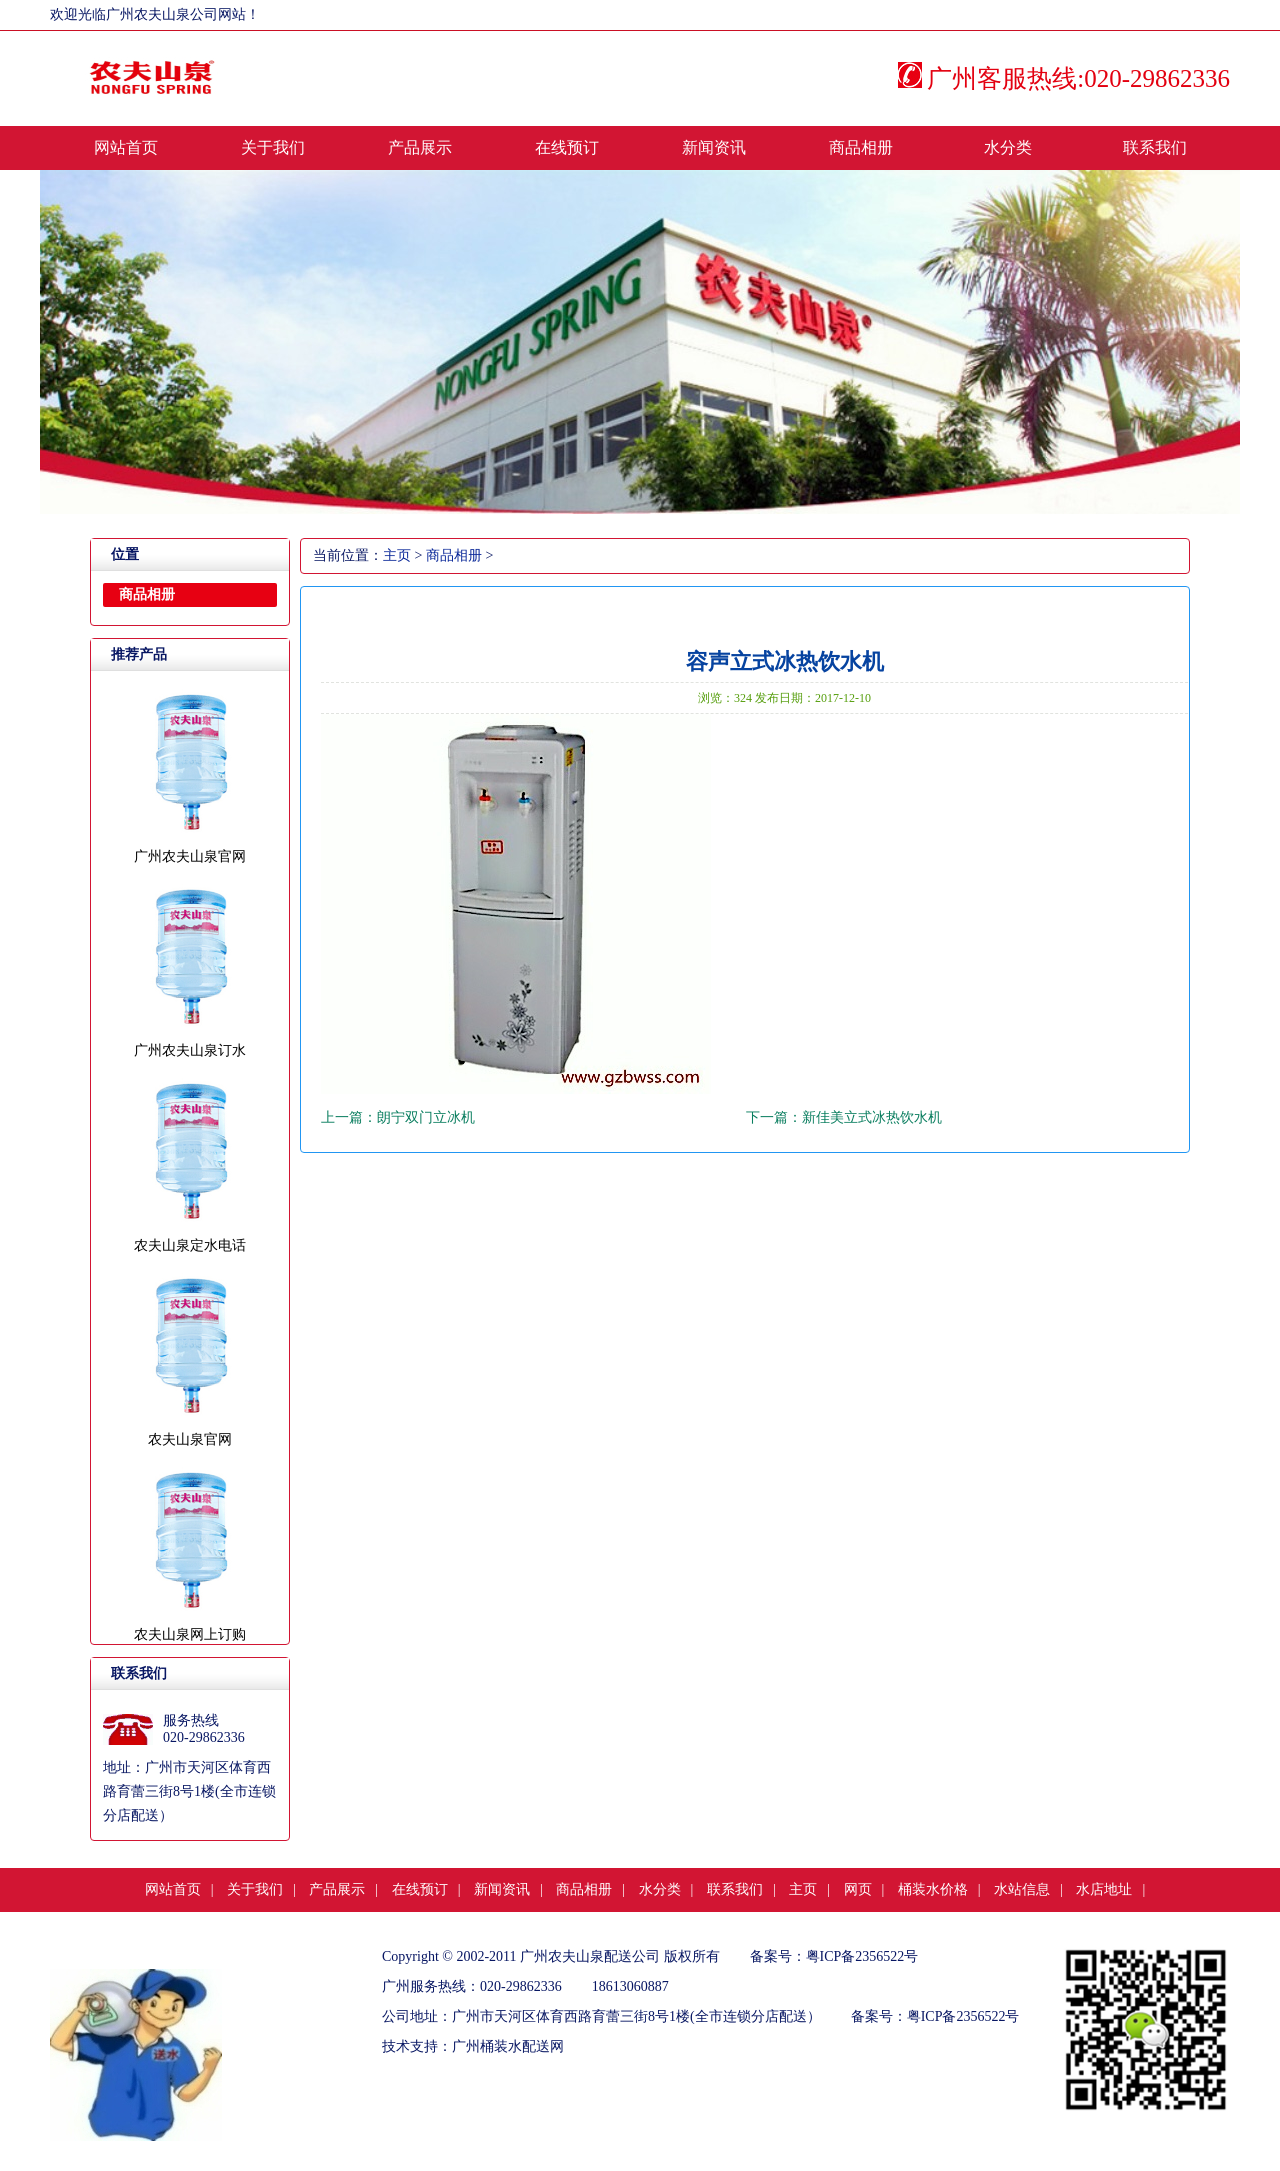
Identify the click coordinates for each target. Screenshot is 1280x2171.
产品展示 (420, 147)
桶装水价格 (933, 1889)
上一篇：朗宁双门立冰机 (398, 1117)
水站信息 (1022, 1889)
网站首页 (126, 147)
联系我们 (1155, 147)
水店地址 (1104, 1889)
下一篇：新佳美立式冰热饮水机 (844, 1117)
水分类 (1008, 147)
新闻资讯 (714, 147)
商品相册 (861, 147)
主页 (397, 555)
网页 (858, 1889)
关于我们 (273, 147)
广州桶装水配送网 (508, 2046)
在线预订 (567, 147)
